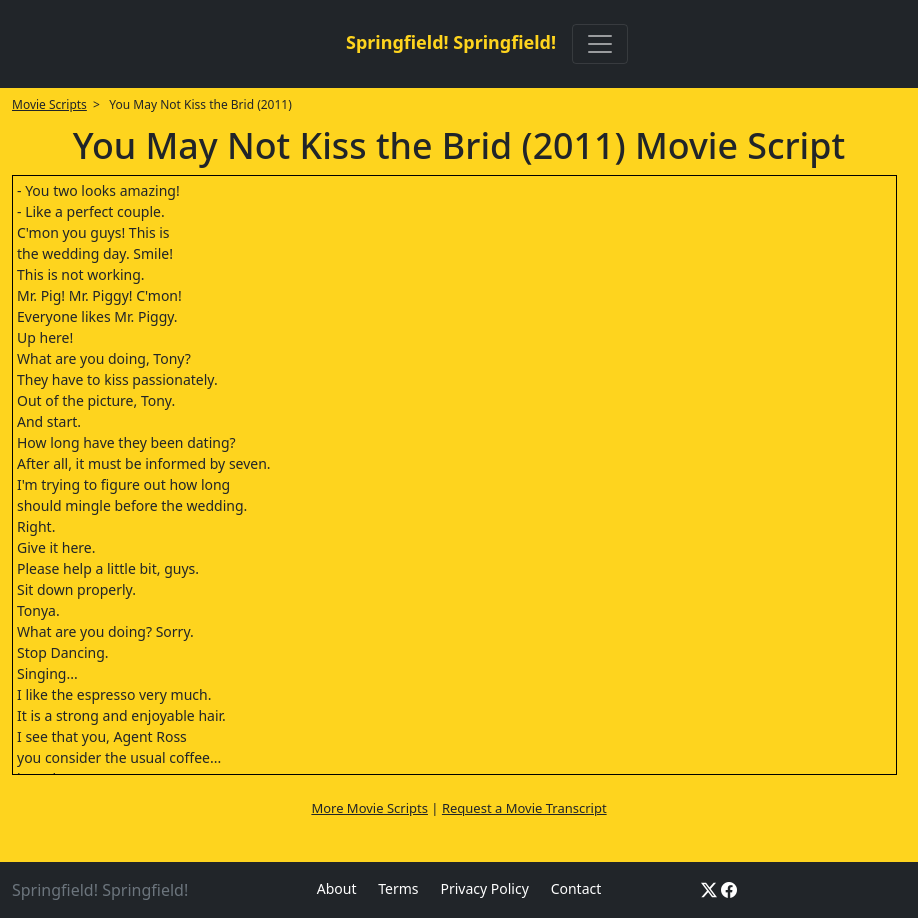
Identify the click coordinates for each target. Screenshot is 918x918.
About (337, 888)
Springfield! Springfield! (451, 42)
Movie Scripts (49, 104)
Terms (398, 888)
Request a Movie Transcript (524, 808)
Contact (576, 888)
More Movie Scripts (369, 808)
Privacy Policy (484, 888)
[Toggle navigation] (600, 44)
